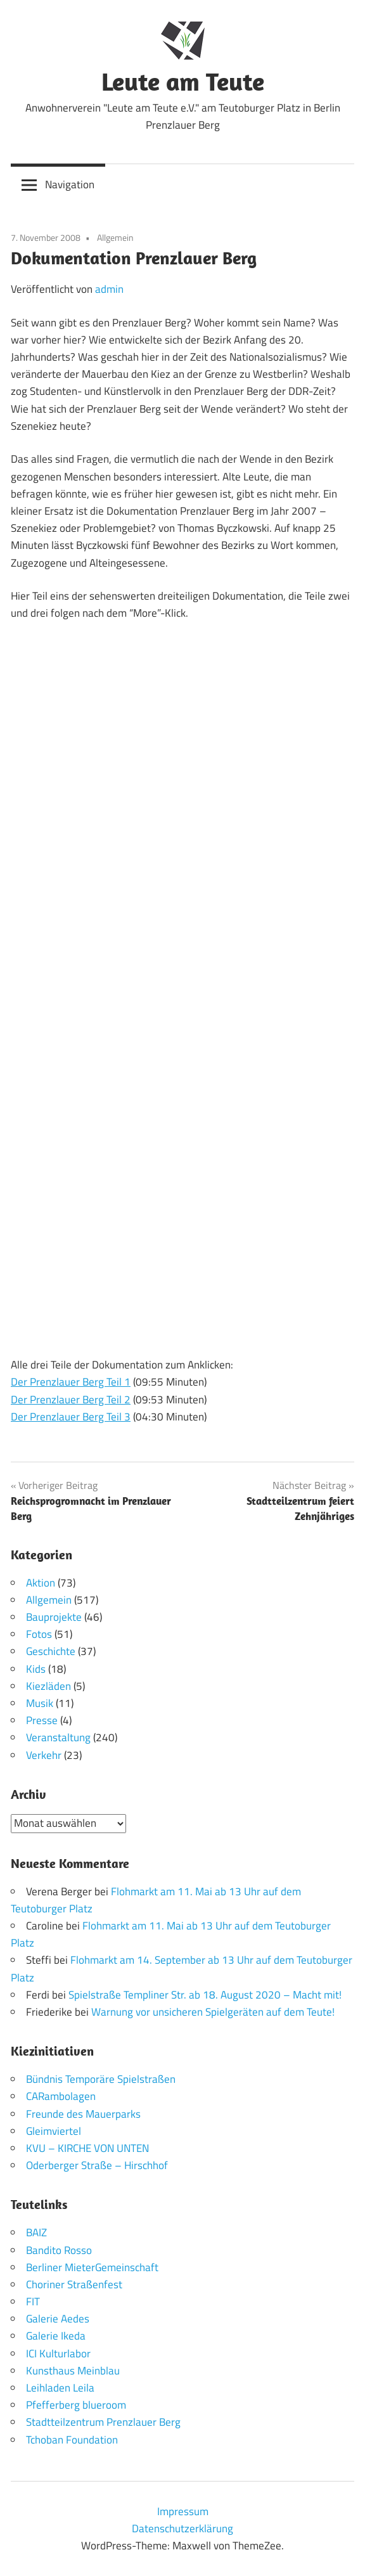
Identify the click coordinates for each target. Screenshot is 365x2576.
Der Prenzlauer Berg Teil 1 (71, 1382)
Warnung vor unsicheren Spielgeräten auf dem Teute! (213, 2012)
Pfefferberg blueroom (76, 2405)
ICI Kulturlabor (58, 2353)
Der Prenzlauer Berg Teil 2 (71, 1399)
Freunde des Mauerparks (83, 2114)
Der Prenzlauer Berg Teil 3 (71, 1416)
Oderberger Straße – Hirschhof (97, 2165)
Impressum (182, 2511)
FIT (33, 2301)
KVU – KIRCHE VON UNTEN (87, 2148)
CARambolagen (61, 2096)
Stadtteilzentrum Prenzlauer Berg (103, 2422)
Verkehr (43, 1755)
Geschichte (50, 1651)
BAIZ (36, 2232)
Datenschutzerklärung (182, 2528)
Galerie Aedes (57, 2318)
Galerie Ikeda (56, 2336)
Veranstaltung (58, 1737)
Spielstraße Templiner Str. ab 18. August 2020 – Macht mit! (205, 1995)
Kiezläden (48, 1686)
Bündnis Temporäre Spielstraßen (101, 2079)
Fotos (39, 1634)
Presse (42, 1720)
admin (109, 289)
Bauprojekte (54, 1617)
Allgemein (115, 237)
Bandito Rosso (59, 2250)
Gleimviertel (53, 2131)
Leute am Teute (182, 81)
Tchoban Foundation (72, 2439)
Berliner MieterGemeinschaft (92, 2267)
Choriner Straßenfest (74, 2284)
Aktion (40, 1583)
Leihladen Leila (60, 2388)
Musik (39, 1703)
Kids (36, 1669)
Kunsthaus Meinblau (73, 2370)
